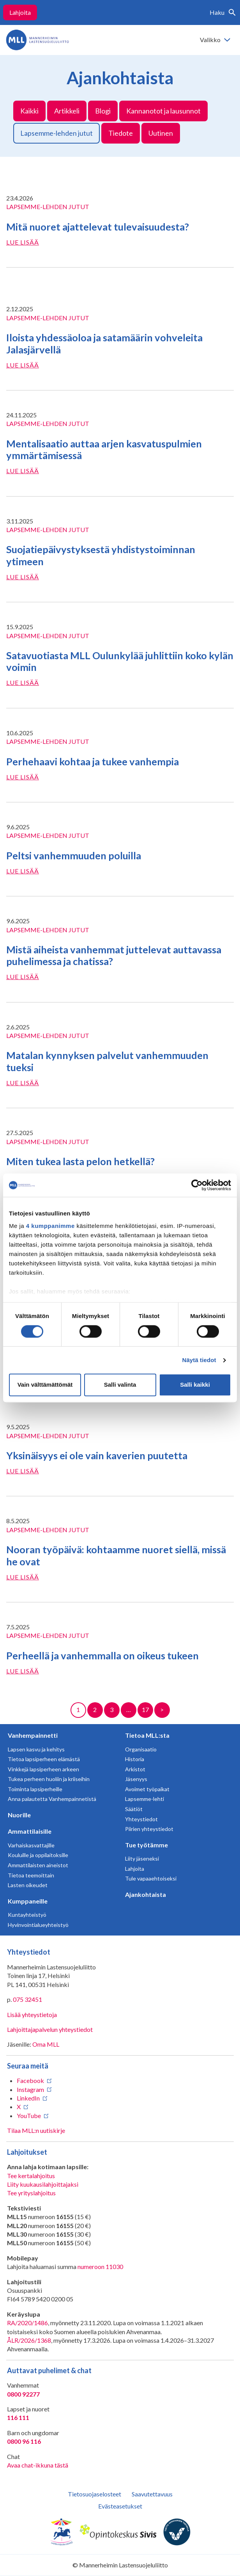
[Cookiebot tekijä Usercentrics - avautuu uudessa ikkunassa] (197, 1185)
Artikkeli (66, 110)
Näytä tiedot (199, 1360)
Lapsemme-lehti (144, 1798)
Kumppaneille (28, 1901)
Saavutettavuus (152, 2494)
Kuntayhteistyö (27, 1914)
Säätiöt (134, 1809)
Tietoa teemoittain (31, 1875)
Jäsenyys (136, 1779)
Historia (134, 1759)
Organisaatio (141, 1749)
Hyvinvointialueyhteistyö (38, 1924)
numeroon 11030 (100, 2266)
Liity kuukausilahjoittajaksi (42, 2184)
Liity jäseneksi (142, 1858)
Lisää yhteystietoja (32, 2014)
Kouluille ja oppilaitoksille (38, 1855)
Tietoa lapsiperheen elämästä (44, 1759)
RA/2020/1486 (27, 2322)
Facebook (30, 2080)
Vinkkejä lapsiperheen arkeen (43, 1769)
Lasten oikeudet (28, 1885)
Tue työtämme (146, 1845)
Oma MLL (45, 2044)
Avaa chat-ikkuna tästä (37, 2465)
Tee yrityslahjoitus (31, 2192)
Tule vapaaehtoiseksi (150, 1878)
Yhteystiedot (141, 1819)
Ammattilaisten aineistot (38, 1865)
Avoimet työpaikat (147, 1789)
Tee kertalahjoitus (31, 2175)
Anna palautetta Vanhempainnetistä (52, 1798)
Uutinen (160, 133)
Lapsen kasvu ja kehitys (36, 1749)
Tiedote (120, 133)
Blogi (103, 110)
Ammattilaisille (29, 1831)
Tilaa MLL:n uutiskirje (36, 2130)
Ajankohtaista (145, 1894)
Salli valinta (120, 1385)
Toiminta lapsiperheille (35, 1789)
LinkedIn (28, 2098)
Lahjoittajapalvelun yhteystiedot (50, 2029)
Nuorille (19, 1814)
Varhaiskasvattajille (31, 1845)
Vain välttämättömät (45, 1385)
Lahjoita (20, 12)
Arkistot (135, 1769)
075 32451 (27, 1999)
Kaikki (29, 110)
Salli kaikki (195, 1385)
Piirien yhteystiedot (149, 1829)
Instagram (30, 2089)
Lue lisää (22, 242)
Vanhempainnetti (33, 1735)
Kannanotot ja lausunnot (163, 110)
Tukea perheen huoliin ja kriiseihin (49, 1779)
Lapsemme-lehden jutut (56, 133)
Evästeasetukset (120, 2506)
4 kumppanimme (50, 1225)
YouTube (29, 2115)
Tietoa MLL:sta (147, 1735)
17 (145, 1709)
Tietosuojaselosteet (94, 2494)
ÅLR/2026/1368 (29, 2340)
